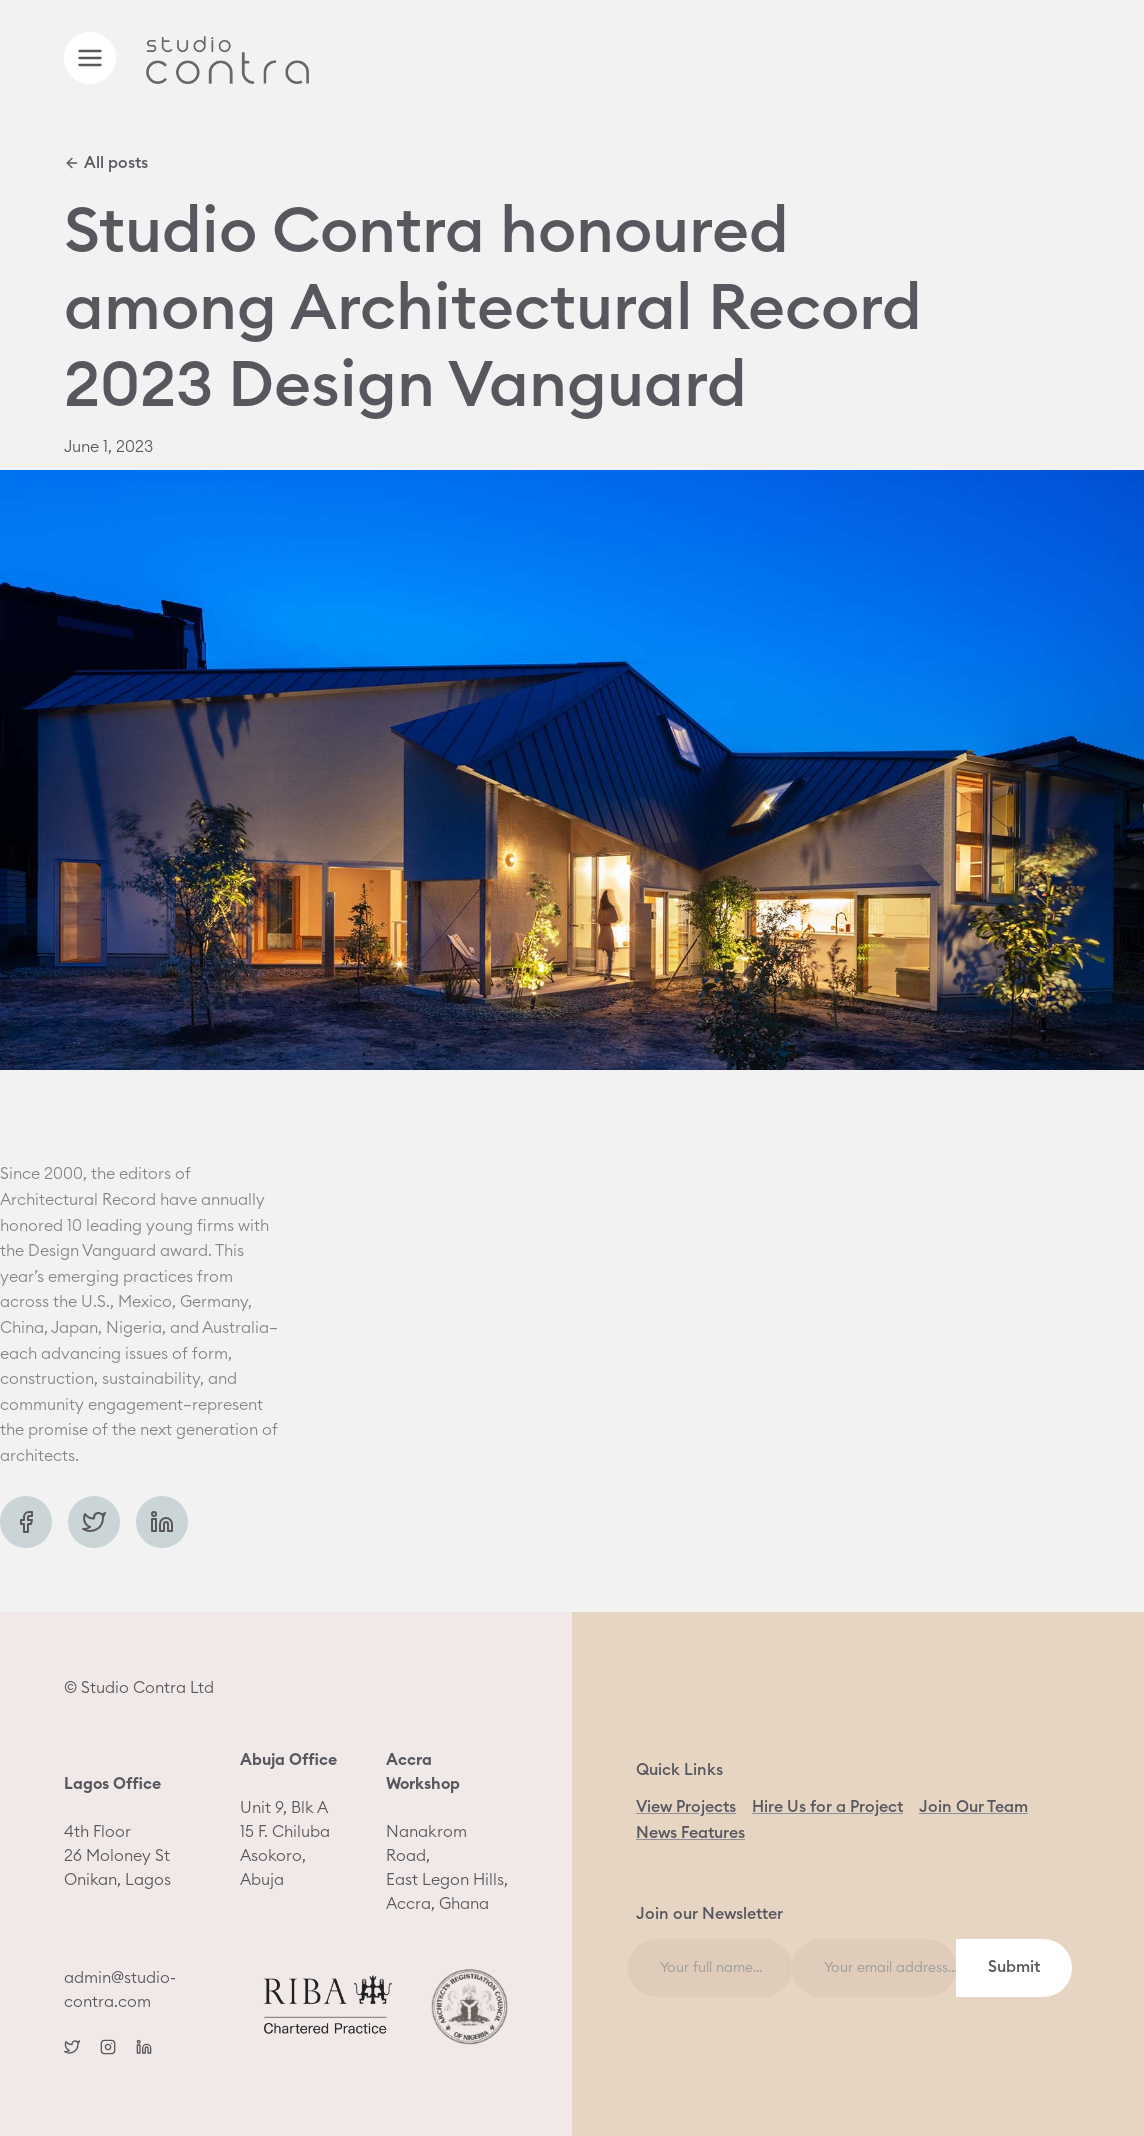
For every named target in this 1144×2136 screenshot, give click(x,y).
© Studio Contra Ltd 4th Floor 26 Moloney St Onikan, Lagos (139, 1784)
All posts (106, 163)
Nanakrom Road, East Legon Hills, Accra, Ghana (447, 1832)
